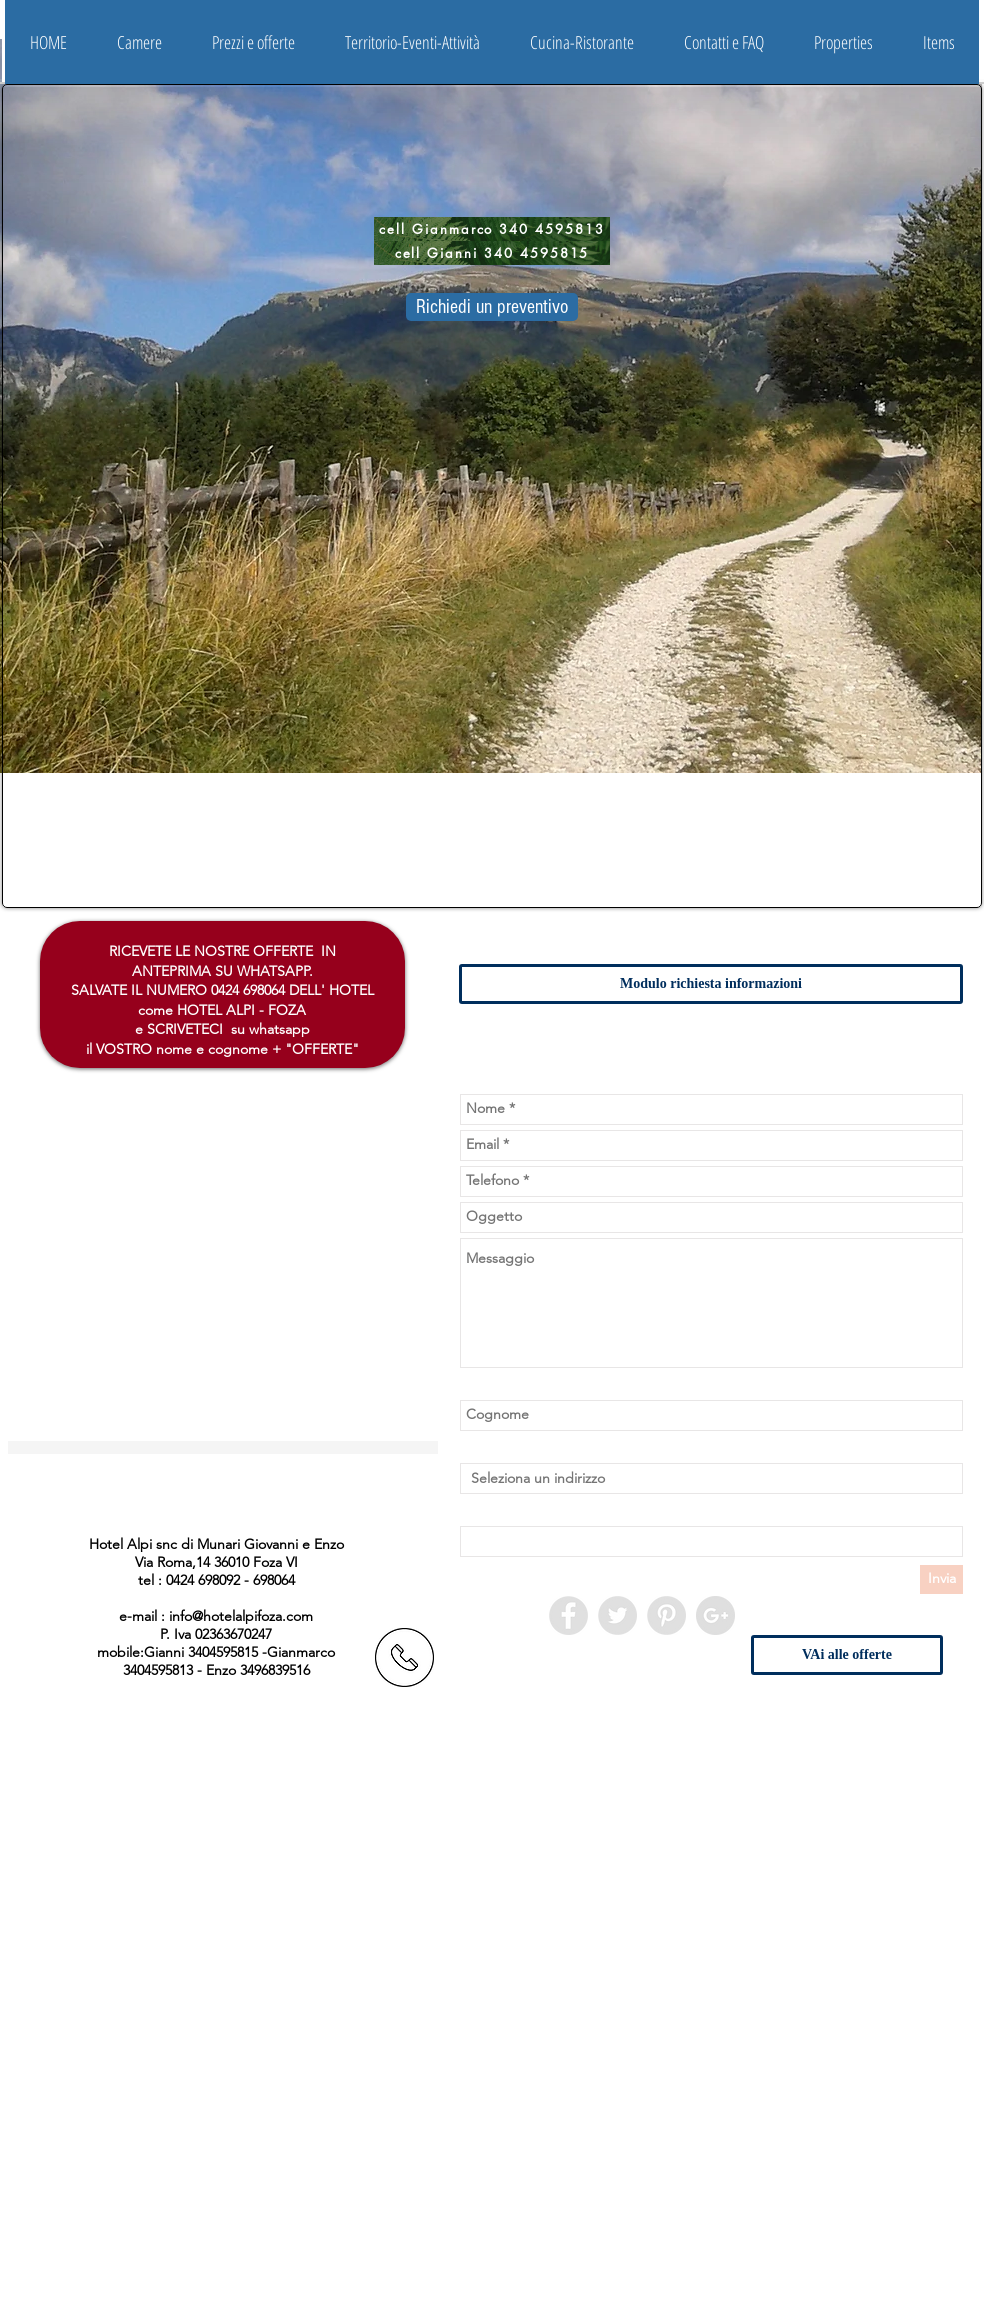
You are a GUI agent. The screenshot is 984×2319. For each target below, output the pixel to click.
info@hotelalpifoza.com (241, 1616)
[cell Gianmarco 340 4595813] (492, 229)
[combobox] (711, 1478)
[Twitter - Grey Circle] (617, 1615)
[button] (139, 42)
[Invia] (941, 1579)
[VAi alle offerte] (847, 1655)
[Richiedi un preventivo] (492, 307)
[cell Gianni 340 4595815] (492, 253)
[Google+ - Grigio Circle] (715, 1615)
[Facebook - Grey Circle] (568, 1615)
